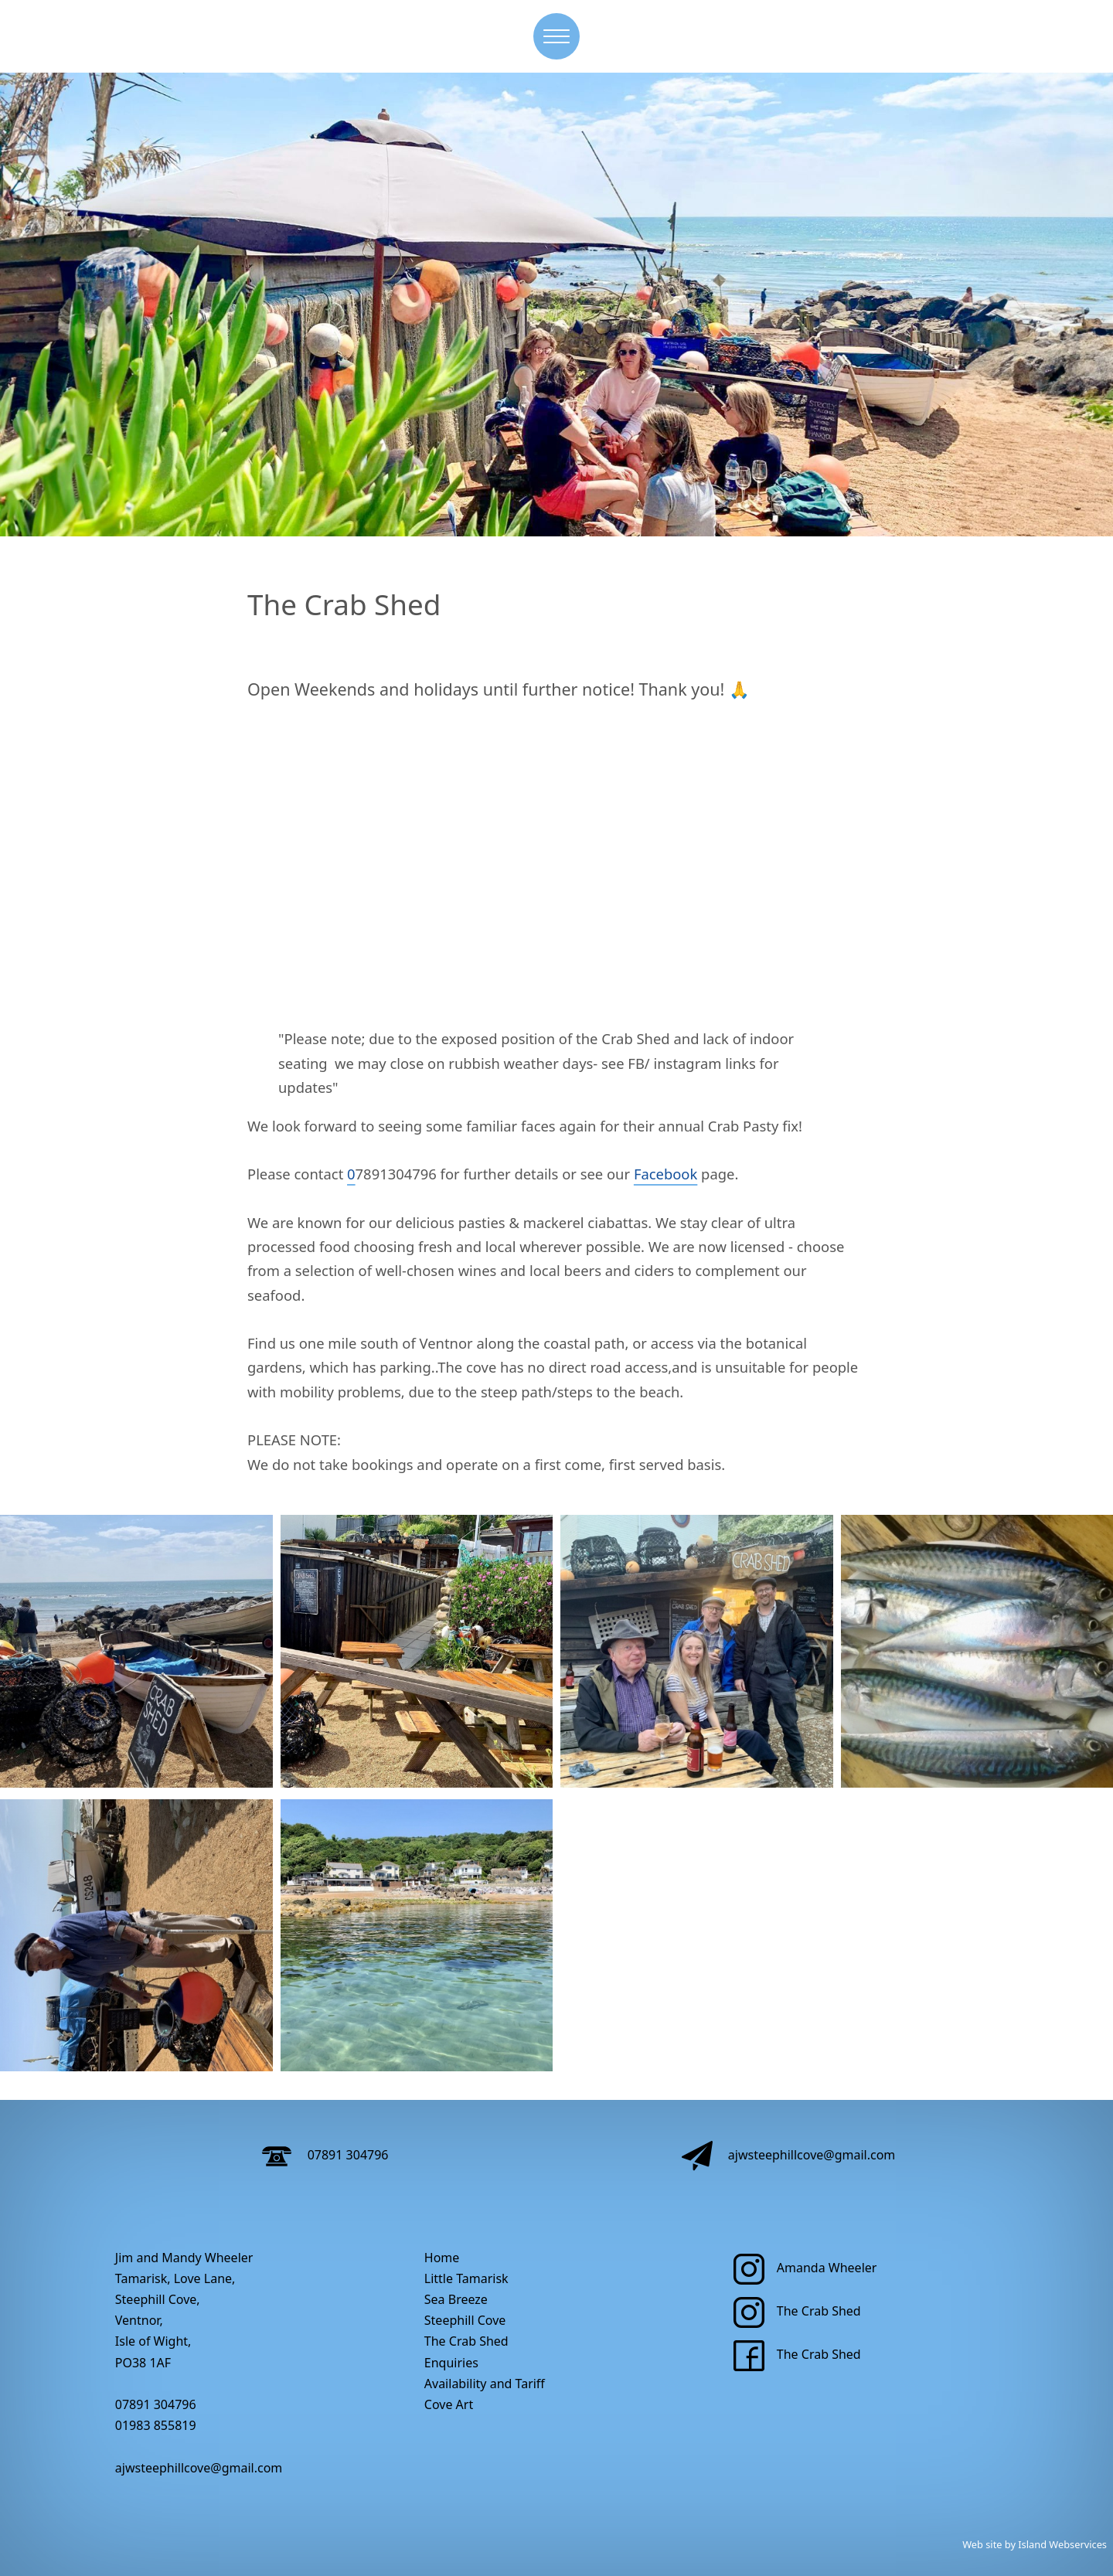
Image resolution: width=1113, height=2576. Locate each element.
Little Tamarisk (466, 2278)
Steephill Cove (465, 2320)
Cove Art (448, 2404)
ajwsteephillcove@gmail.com (789, 2154)
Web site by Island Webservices (1034, 2544)
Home (442, 2257)
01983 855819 (155, 2425)
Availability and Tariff (484, 2383)
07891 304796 (325, 2154)
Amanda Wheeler (805, 2267)
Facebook (665, 1173)
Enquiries (451, 2362)
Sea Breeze (456, 2299)
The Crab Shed (466, 2341)
